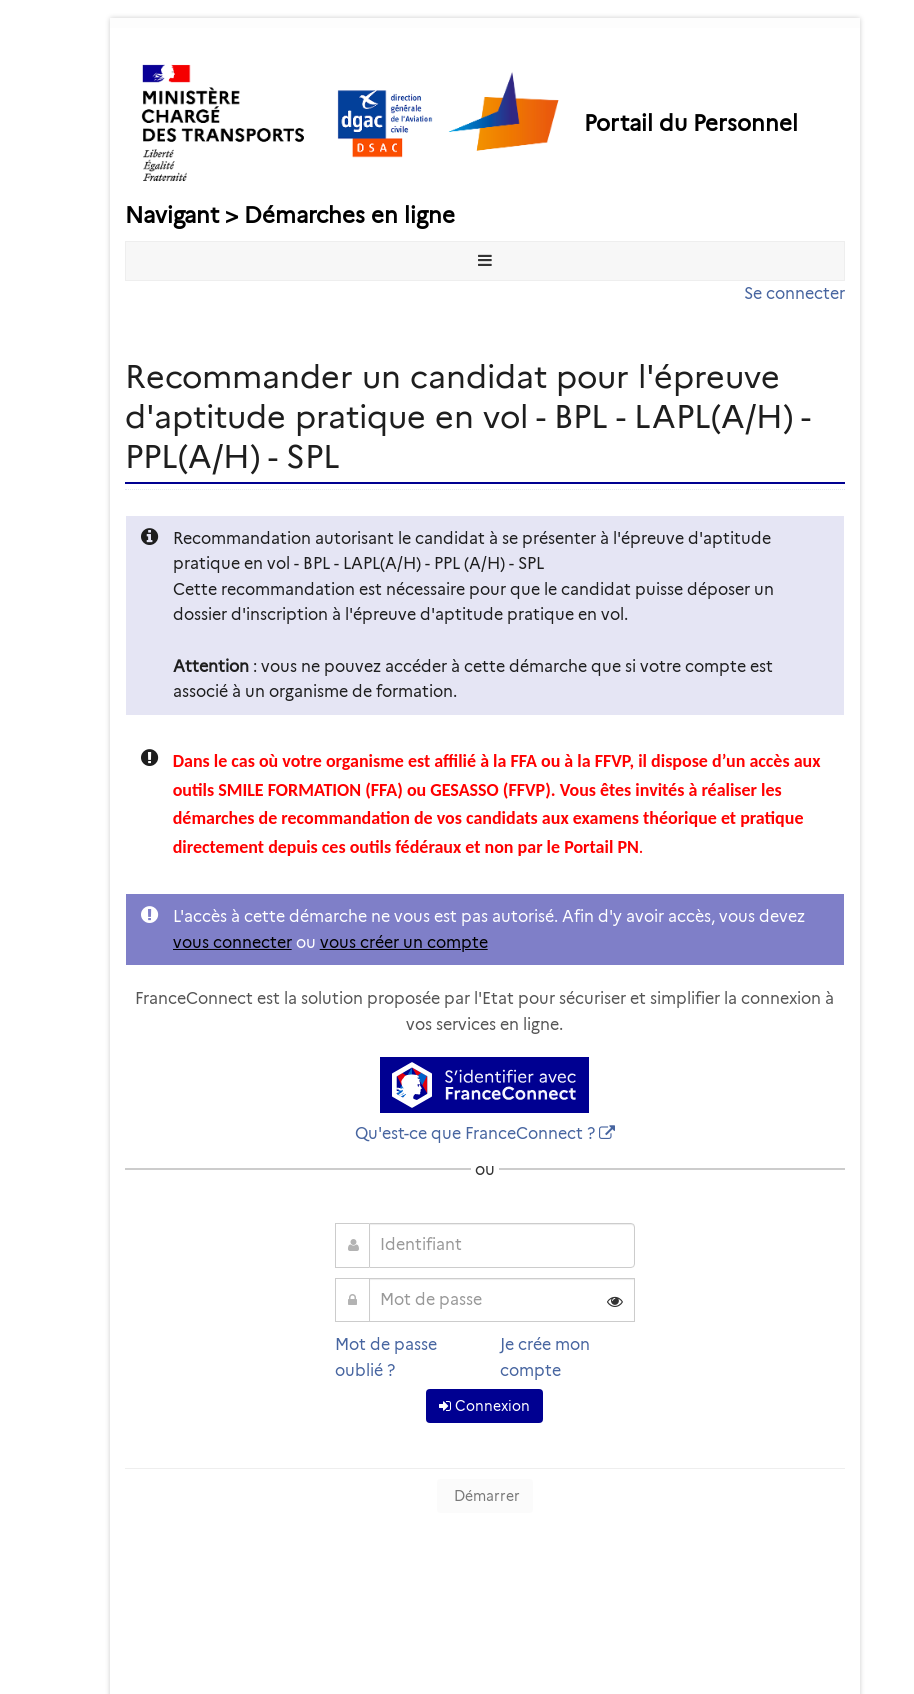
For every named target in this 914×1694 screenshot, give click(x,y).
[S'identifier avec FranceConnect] (484, 1085)
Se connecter (794, 293)
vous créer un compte (404, 942)
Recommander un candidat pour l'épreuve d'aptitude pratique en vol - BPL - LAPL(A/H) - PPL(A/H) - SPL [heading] (468, 416)
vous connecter (232, 942)
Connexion (484, 1406)
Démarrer (485, 1496)
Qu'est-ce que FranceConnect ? (475, 1133)
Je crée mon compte (545, 1357)
